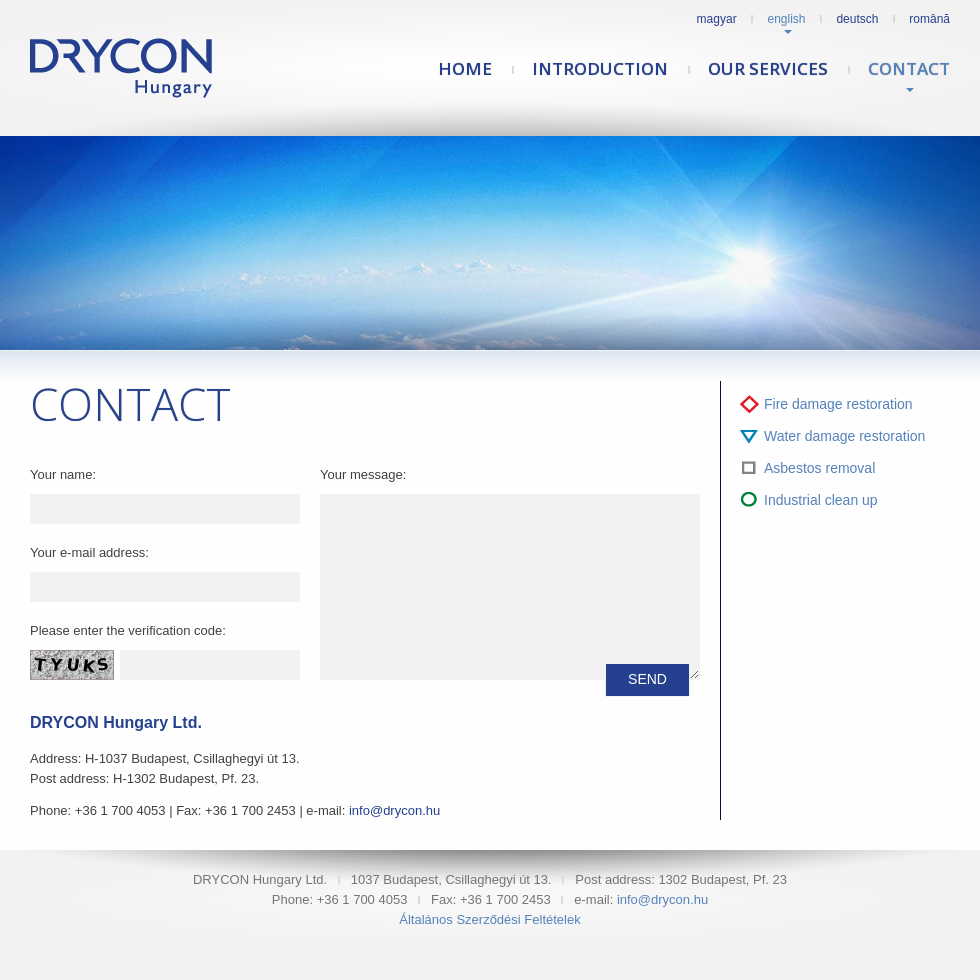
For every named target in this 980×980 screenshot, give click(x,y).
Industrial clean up (821, 500)
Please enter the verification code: (128, 630)
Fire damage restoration (838, 404)
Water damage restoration (844, 436)
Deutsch (857, 19)
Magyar (717, 19)
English (787, 19)
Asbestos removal (819, 468)
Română (929, 19)
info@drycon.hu (394, 810)
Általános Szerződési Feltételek (489, 919)
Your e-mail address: (89, 552)
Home (465, 68)
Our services (768, 68)
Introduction (600, 68)
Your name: (63, 474)
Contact (909, 68)
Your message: (363, 474)
